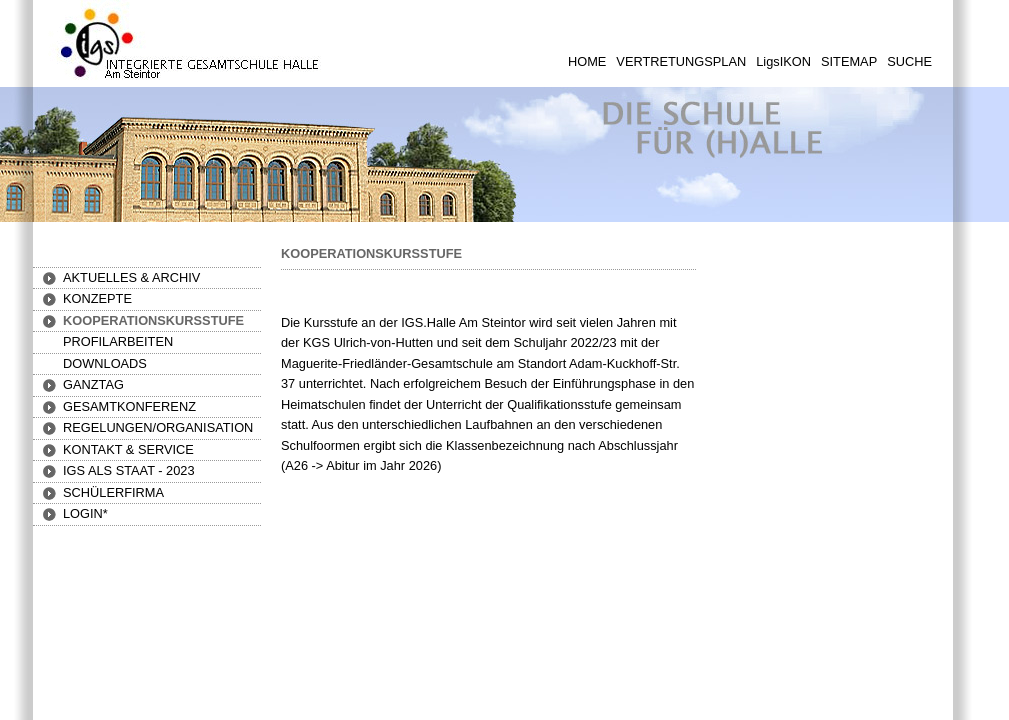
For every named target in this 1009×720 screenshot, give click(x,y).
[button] (97, 298)
